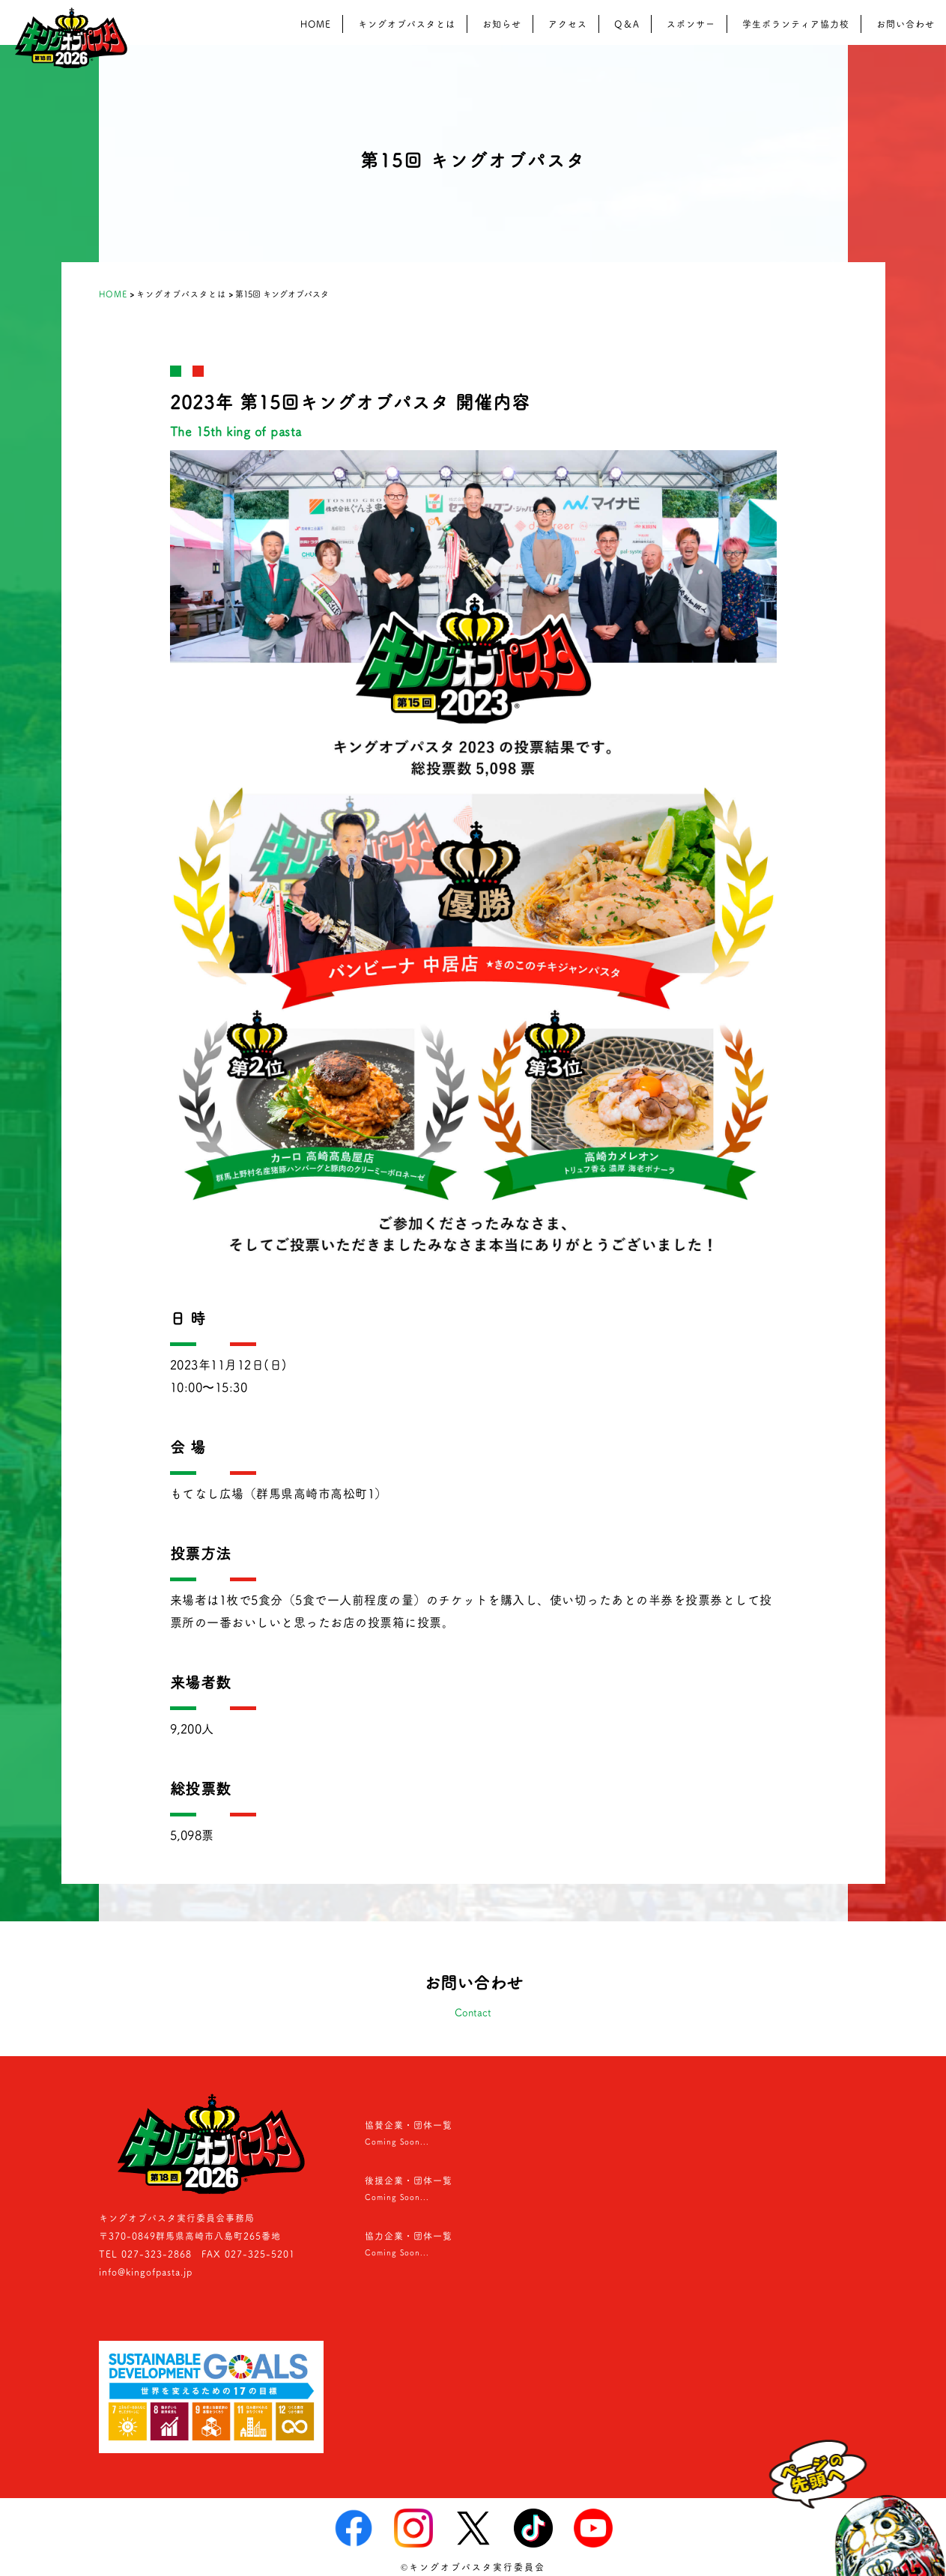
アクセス (567, 23)
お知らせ (501, 23)
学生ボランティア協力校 (795, 23)
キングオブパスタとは (406, 23)
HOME (315, 23)
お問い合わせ (905, 23)
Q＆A (627, 23)
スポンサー (691, 23)
